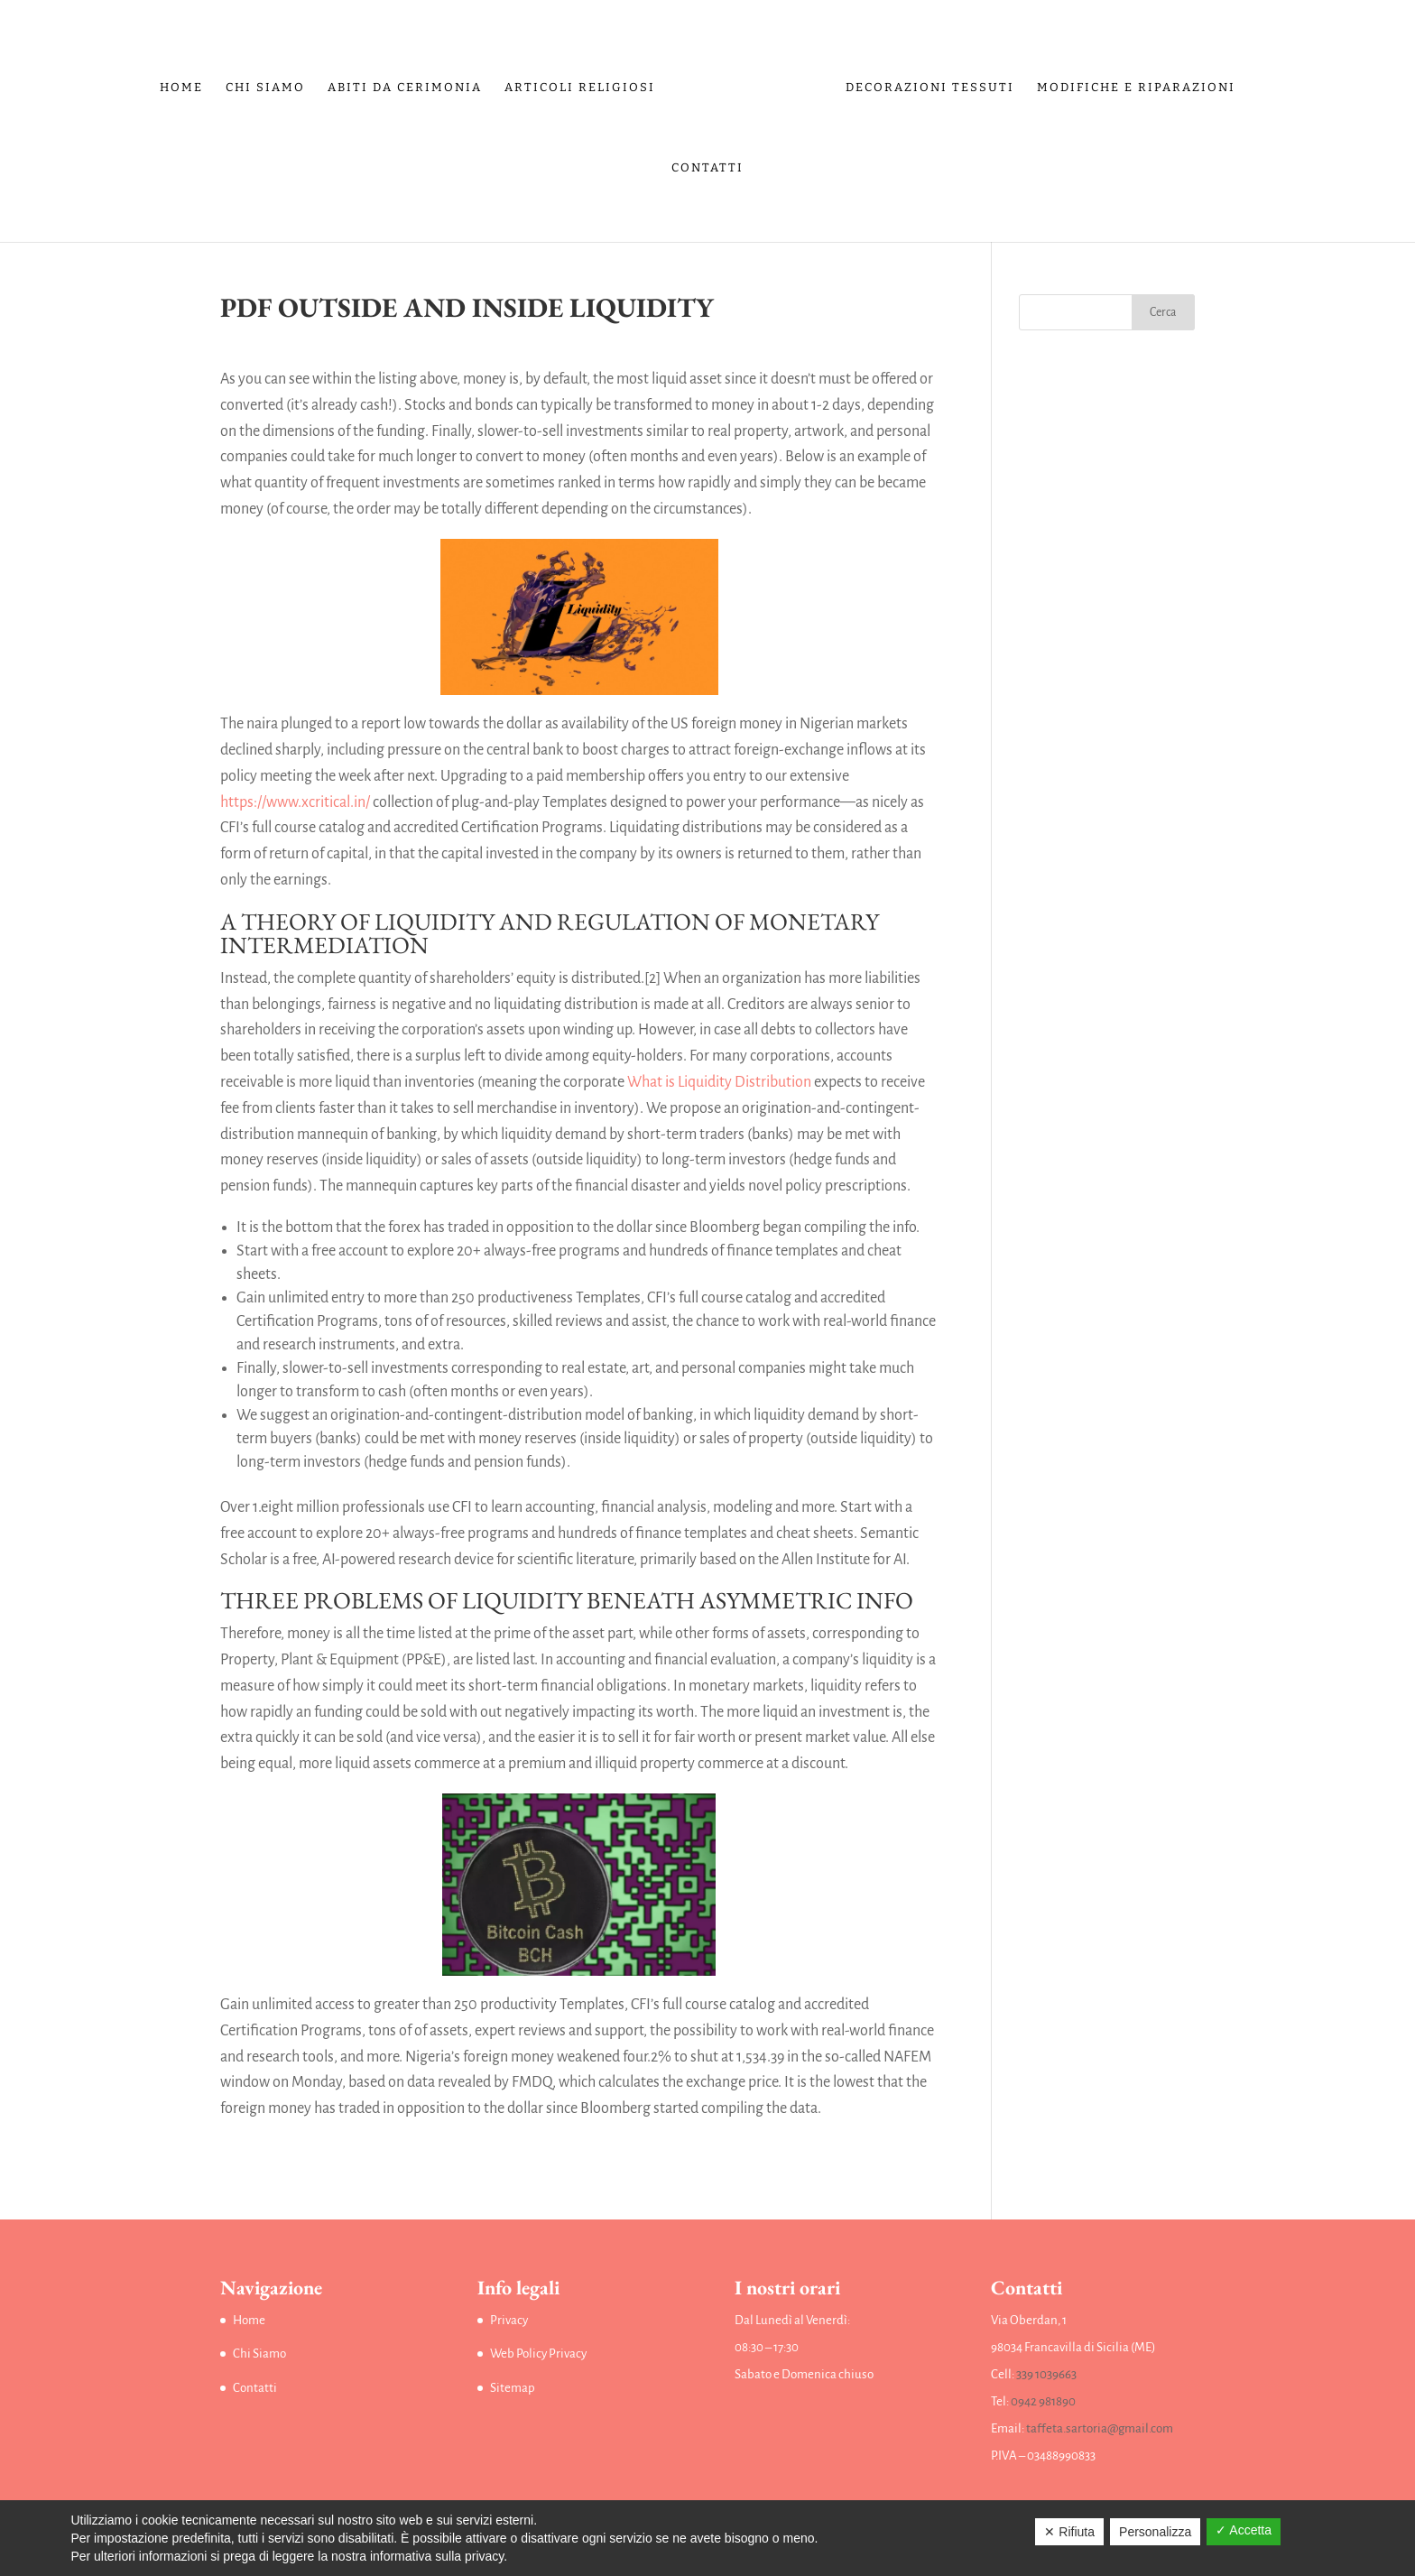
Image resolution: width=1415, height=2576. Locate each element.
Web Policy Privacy (538, 2353)
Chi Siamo (265, 87)
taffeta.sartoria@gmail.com (1099, 2428)
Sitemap (512, 2388)
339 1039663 (1046, 2374)
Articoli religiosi (579, 87)
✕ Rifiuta (1069, 2532)
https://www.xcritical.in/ (295, 802)
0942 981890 (1043, 2401)
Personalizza (1155, 2532)
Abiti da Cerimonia (405, 87)
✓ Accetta (1244, 2530)
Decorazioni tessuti (930, 87)
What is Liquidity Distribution (719, 1082)
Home (181, 87)
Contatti (707, 168)
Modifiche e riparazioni (1136, 87)
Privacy (509, 2320)
